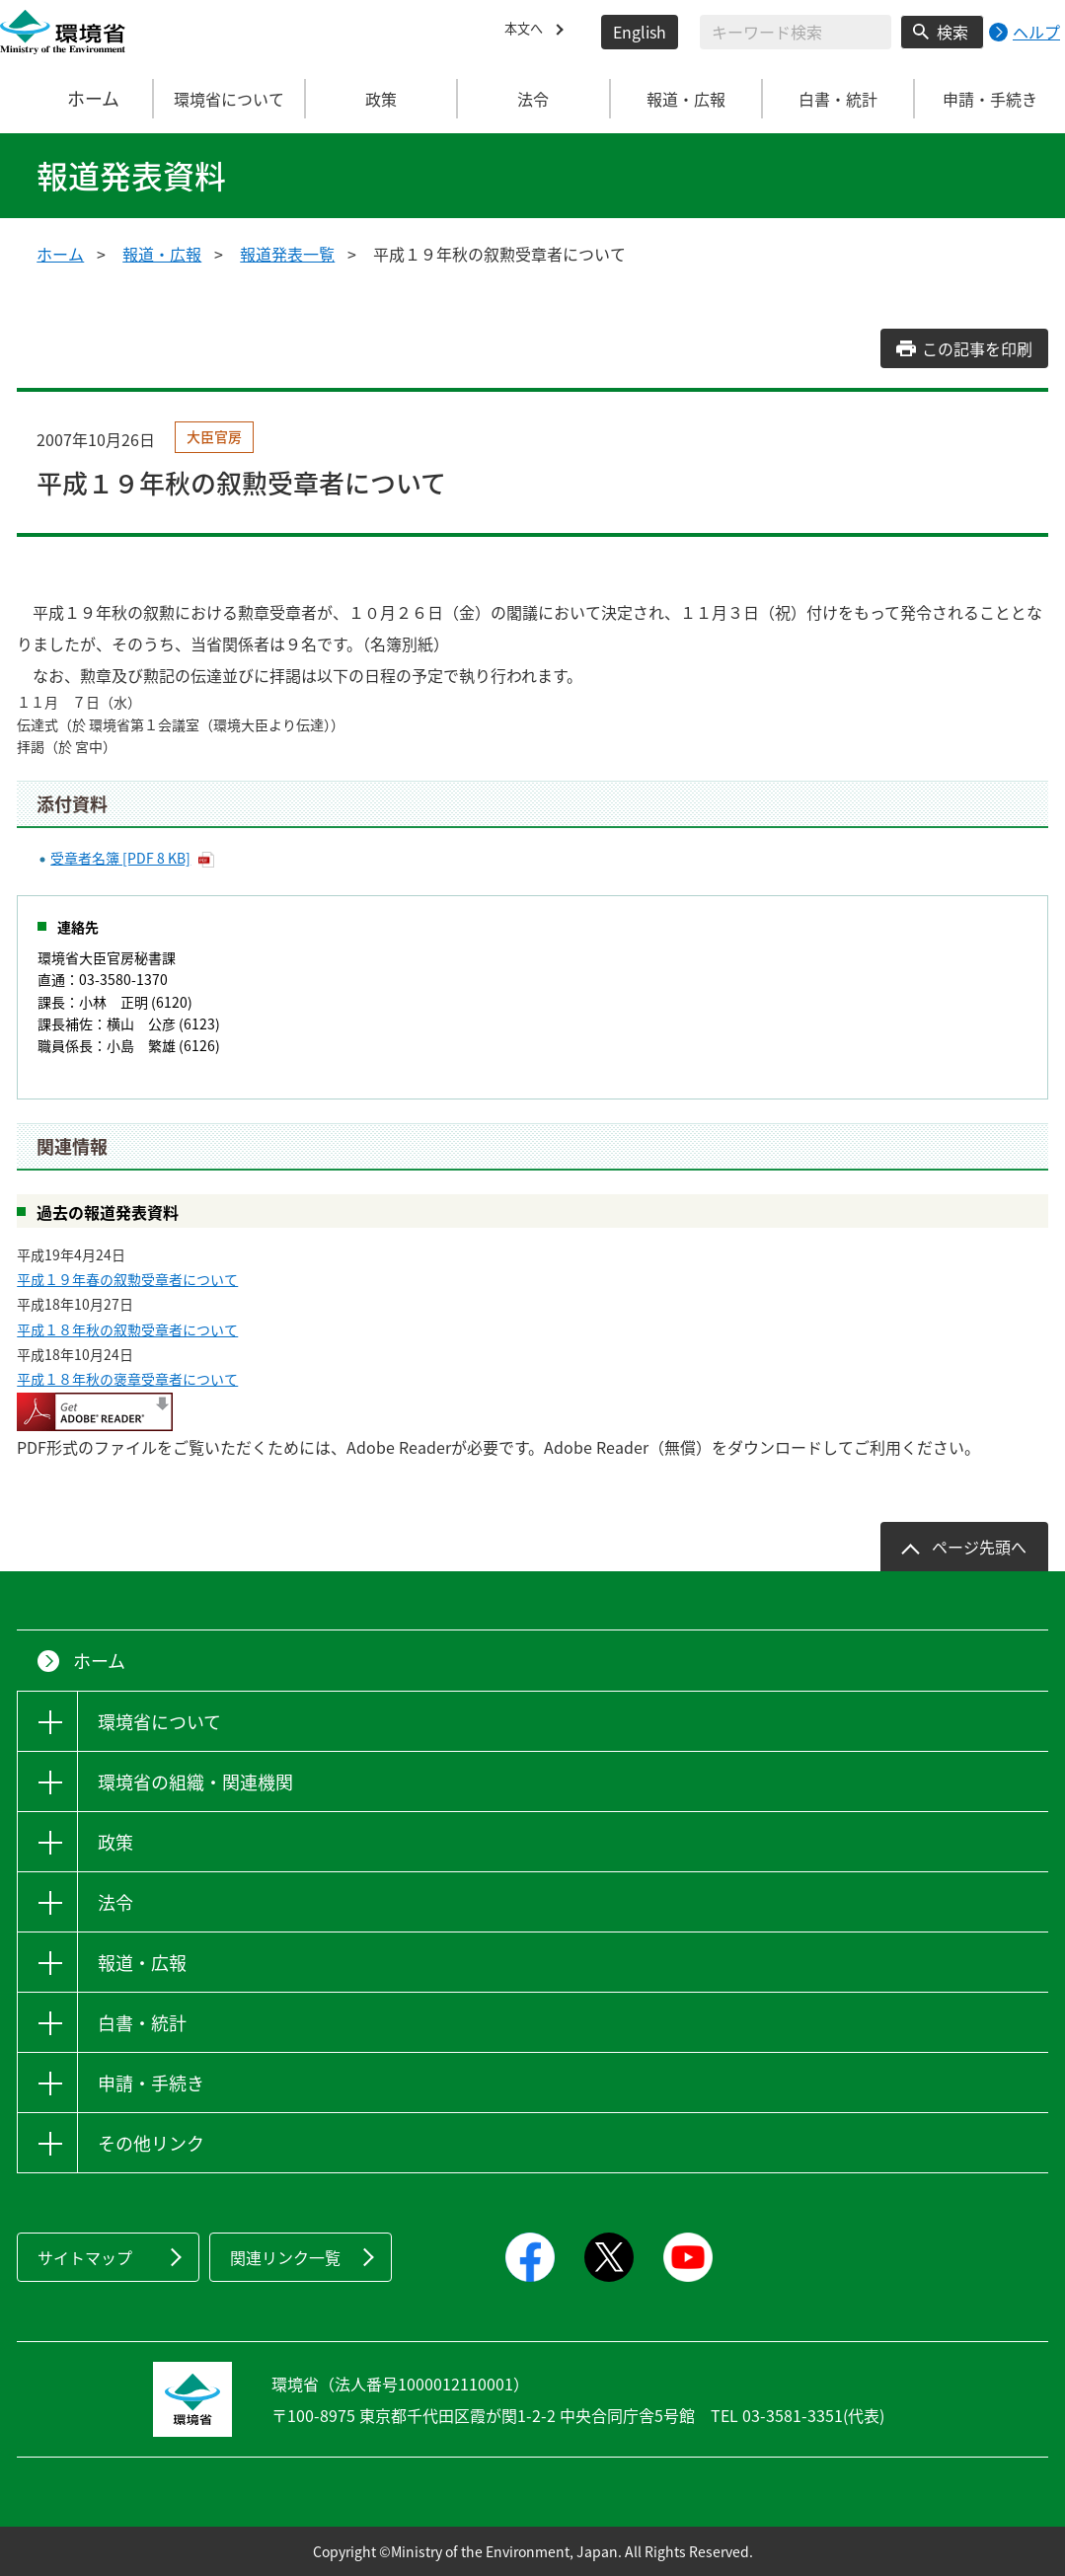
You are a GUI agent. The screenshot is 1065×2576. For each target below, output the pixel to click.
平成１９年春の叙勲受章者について (127, 1279)
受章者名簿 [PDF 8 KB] (120, 858)
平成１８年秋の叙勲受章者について (127, 1329)
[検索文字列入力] (795, 32)
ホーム (77, 99)
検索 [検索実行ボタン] (952, 31)
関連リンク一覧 (285, 2257)
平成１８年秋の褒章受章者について (127, 1379)
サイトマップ (85, 2257)
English (639, 31)
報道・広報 (161, 253)
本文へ (528, 31)
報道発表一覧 (287, 253)
